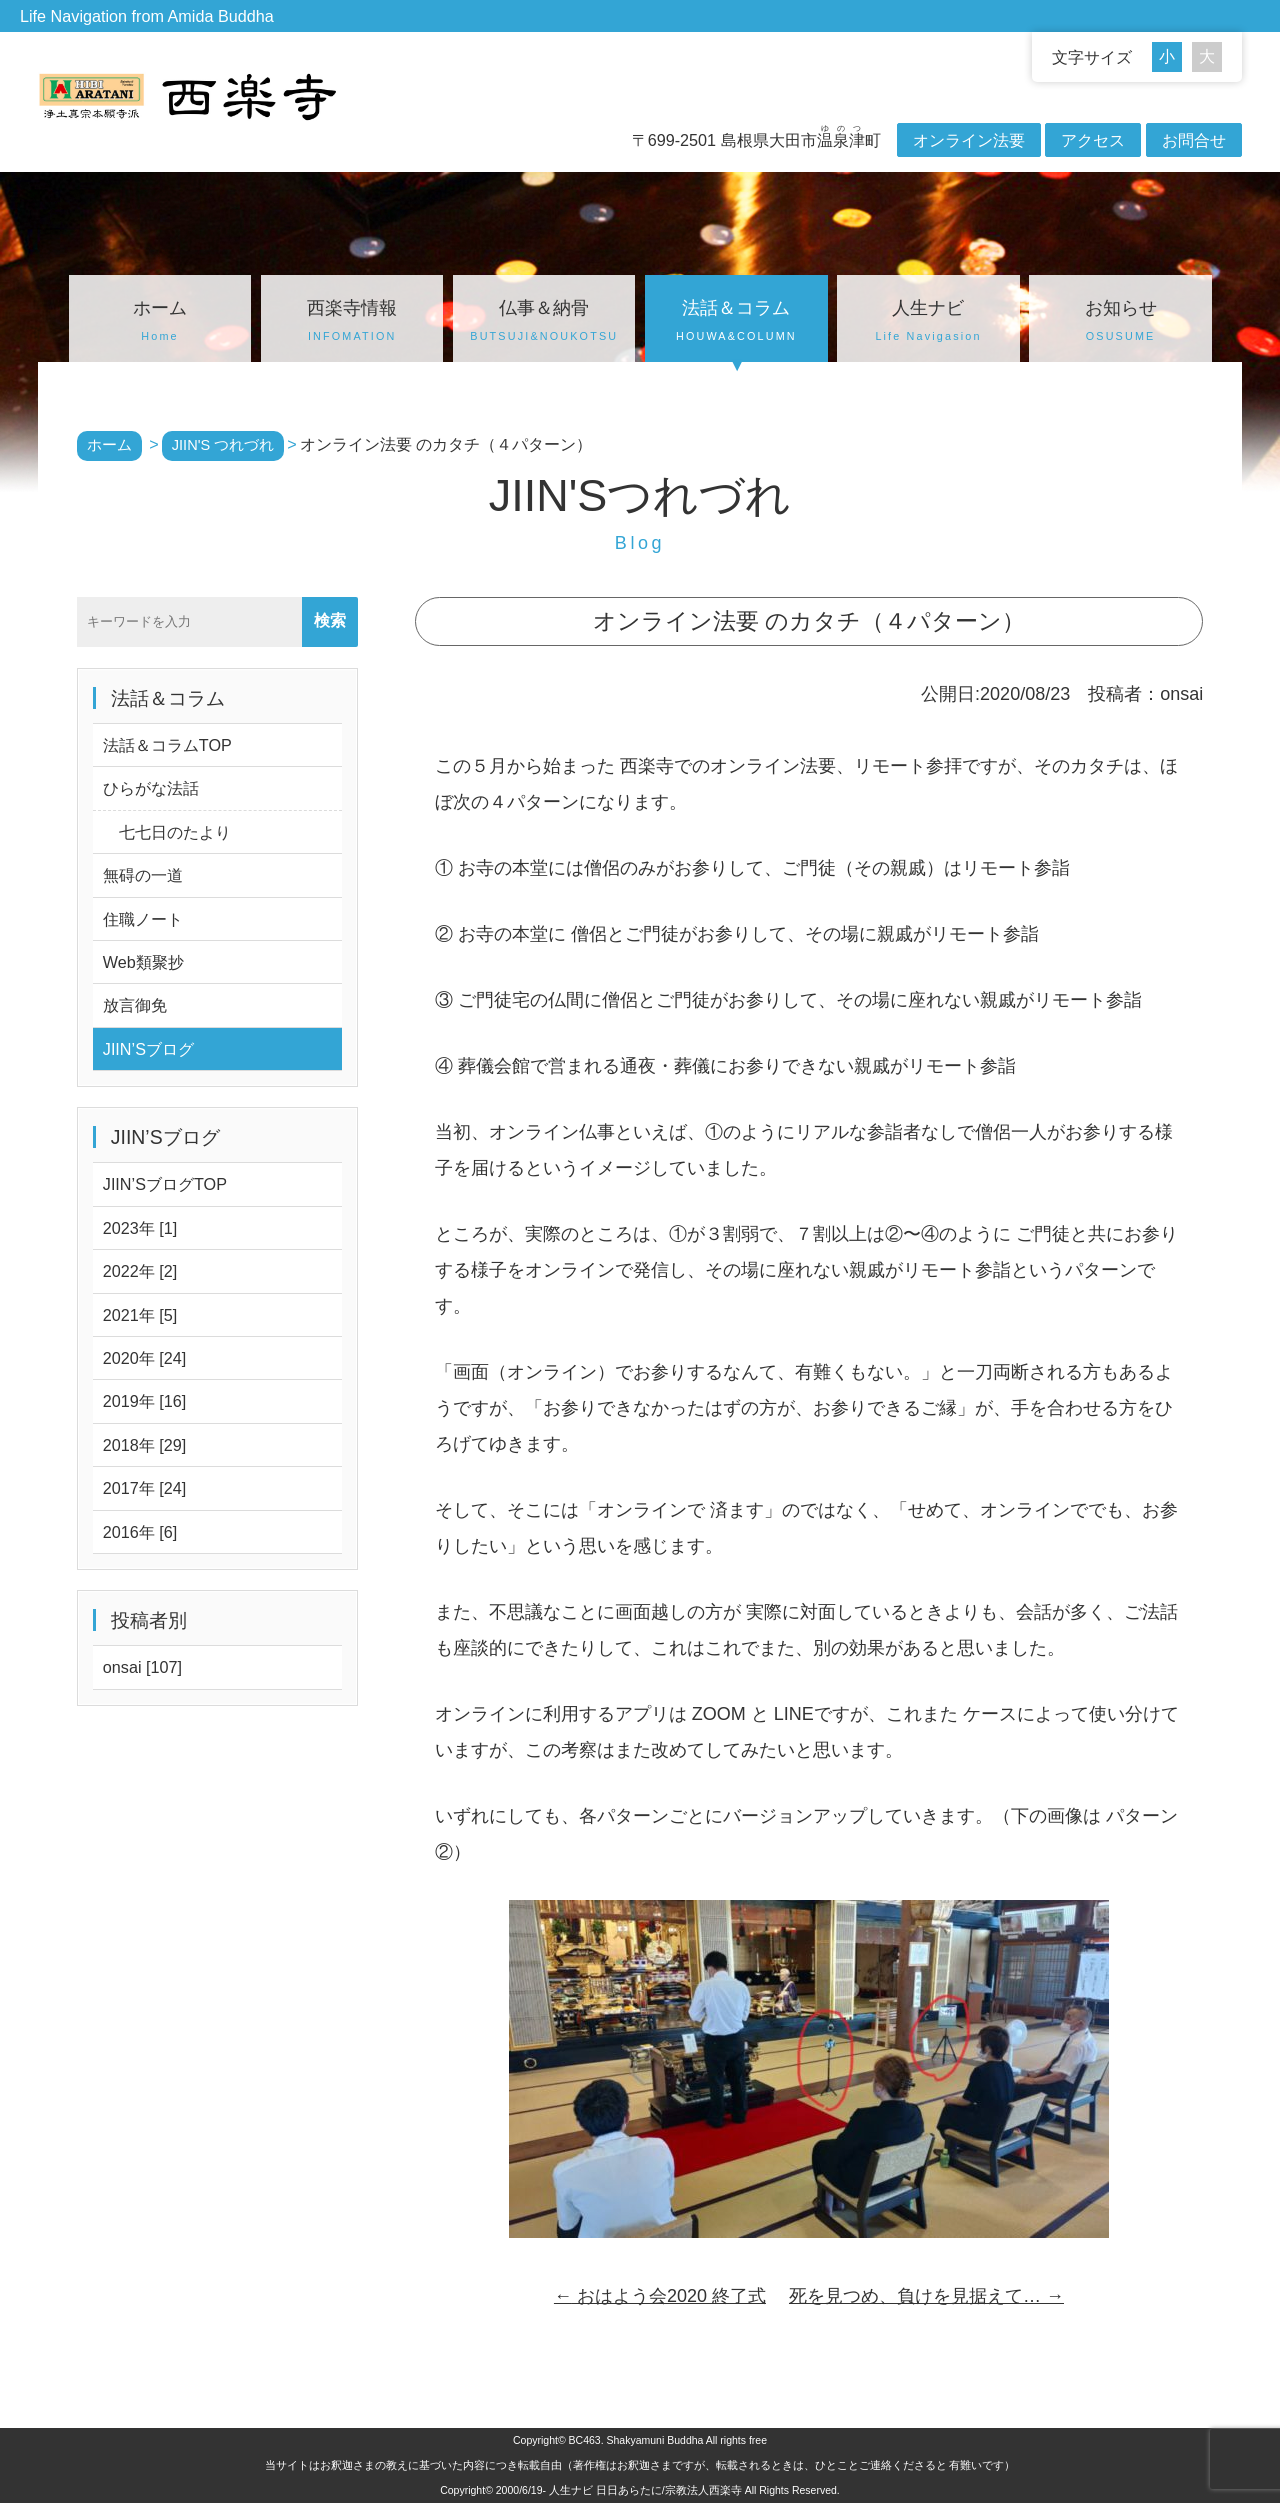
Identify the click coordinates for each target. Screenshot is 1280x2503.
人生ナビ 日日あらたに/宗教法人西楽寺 (645, 2490)
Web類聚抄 (143, 962)
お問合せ (1194, 140)
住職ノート (143, 919)
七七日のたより (167, 832)
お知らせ (1120, 323)
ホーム (160, 323)
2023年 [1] (140, 1228)
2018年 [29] (145, 1445)
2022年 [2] (140, 1271)
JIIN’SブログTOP (165, 1184)
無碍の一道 (143, 875)
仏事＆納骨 (544, 323)
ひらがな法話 (151, 788)
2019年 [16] (145, 1401)
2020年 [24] (145, 1358)
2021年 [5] (140, 1315)
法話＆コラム (736, 323)
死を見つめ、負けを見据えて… (926, 2296)
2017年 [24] (145, 1488)
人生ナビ (928, 323)
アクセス (1093, 140)
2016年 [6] (140, 1532)
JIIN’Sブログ (148, 1049)
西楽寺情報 (352, 323)
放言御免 (135, 1005)
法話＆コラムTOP (167, 745)
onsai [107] (142, 1667)
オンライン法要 (969, 140)
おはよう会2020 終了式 (660, 2296)
